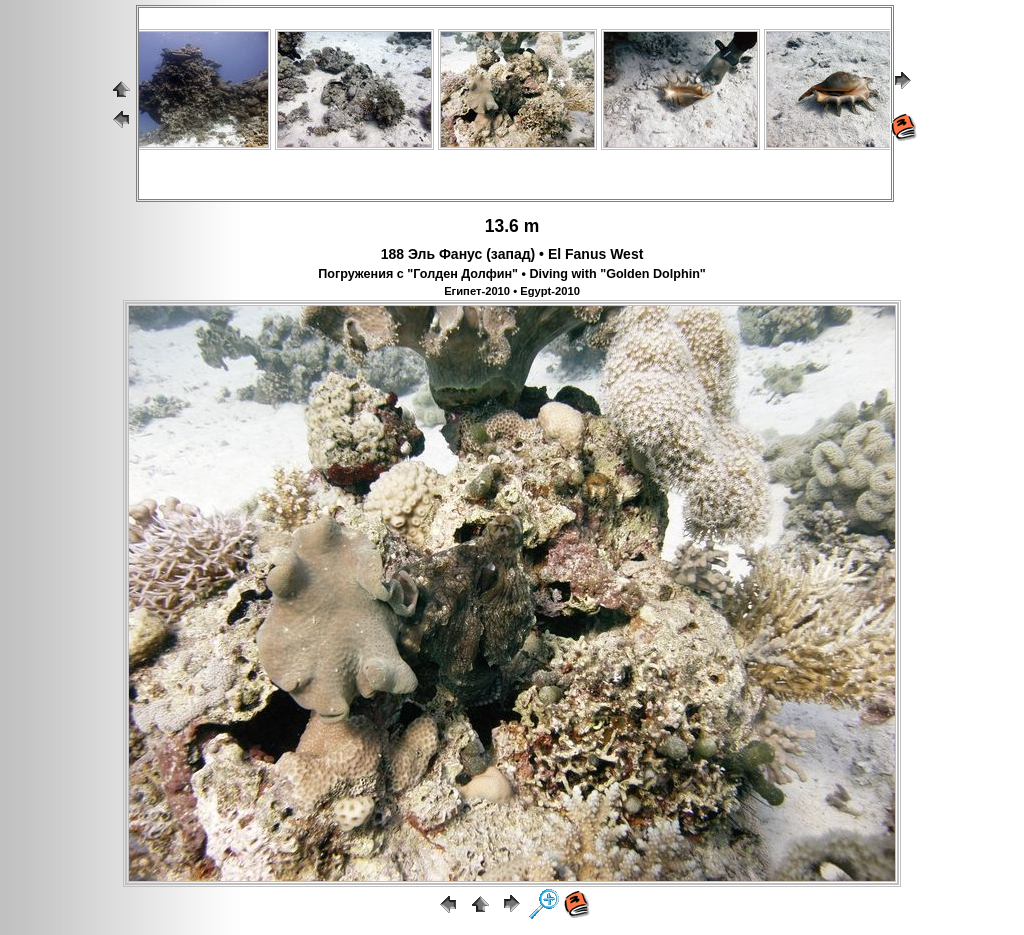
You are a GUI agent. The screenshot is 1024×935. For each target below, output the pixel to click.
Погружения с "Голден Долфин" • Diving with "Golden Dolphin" (512, 274)
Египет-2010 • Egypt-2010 (512, 291)
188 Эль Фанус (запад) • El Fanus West (512, 254)
